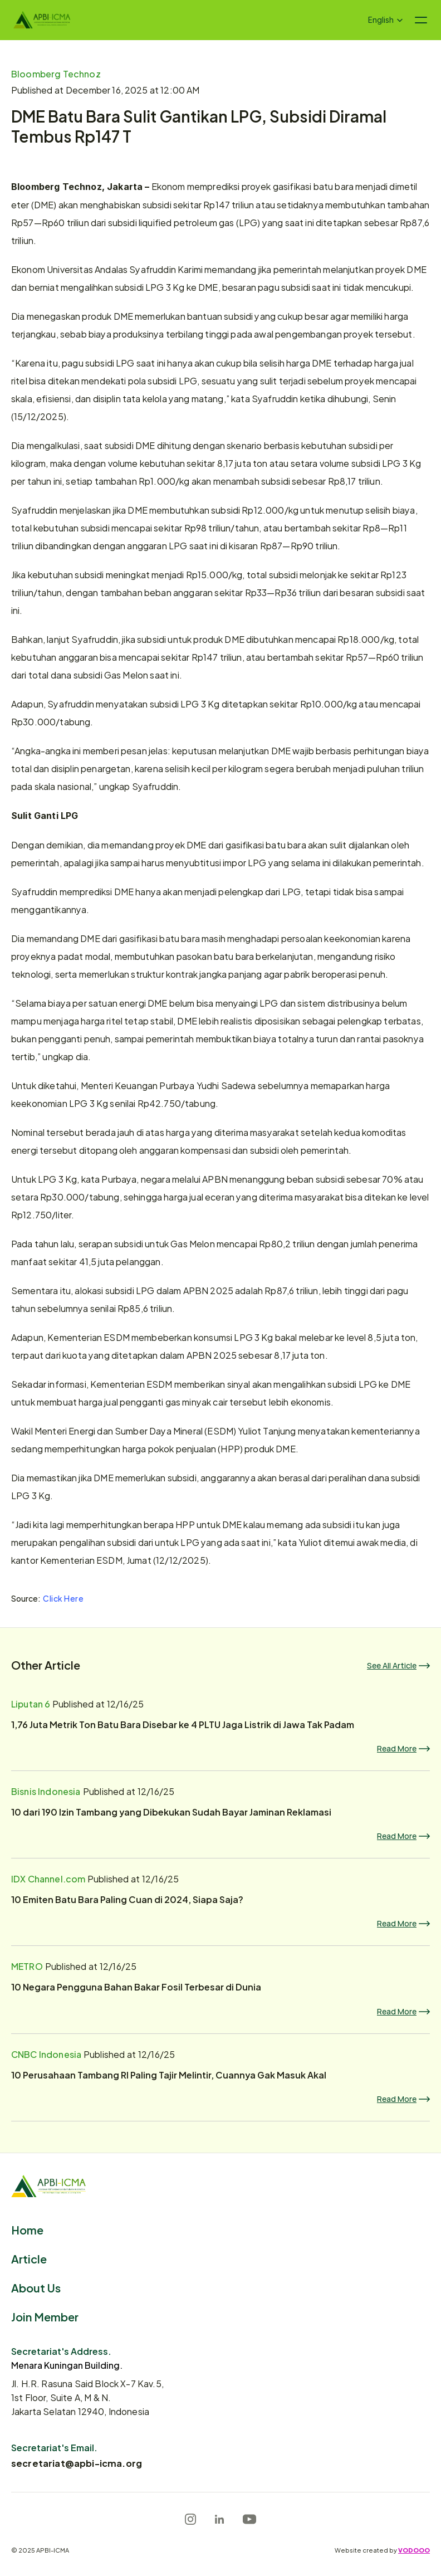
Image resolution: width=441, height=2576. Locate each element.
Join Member (45, 2316)
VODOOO (414, 2550)
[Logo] (42, 20)
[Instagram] (190, 2519)
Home (27, 2229)
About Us (36, 2287)
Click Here (63, 1596)
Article (29, 2258)
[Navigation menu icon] (421, 20)
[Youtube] (249, 2519)
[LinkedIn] (219, 2519)
